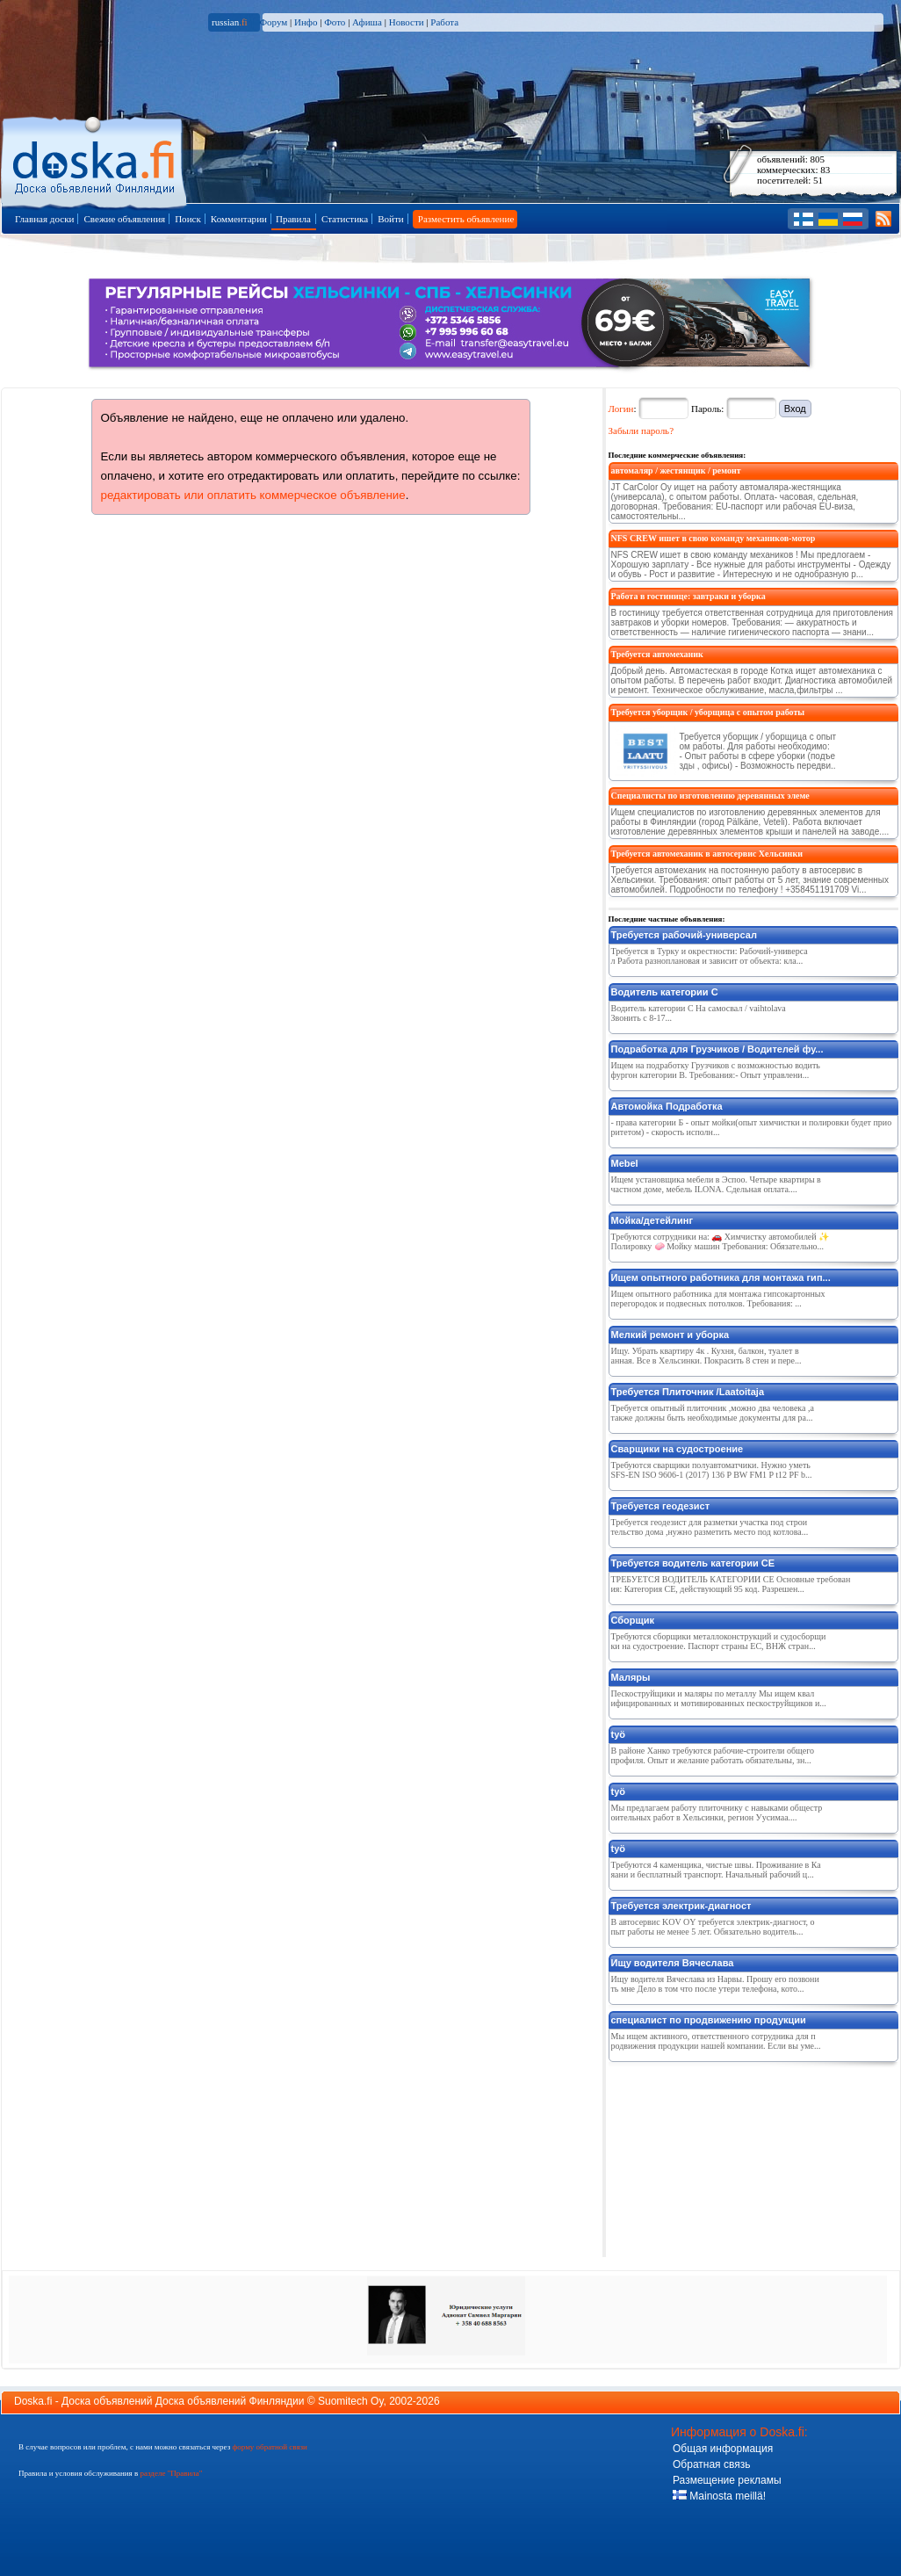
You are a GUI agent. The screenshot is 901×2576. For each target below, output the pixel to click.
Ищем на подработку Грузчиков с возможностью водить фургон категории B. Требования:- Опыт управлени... (715, 1070)
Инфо (305, 22)
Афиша (367, 22)
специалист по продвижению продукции (708, 2020)
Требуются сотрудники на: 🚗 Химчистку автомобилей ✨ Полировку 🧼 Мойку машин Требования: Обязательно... (720, 1241)
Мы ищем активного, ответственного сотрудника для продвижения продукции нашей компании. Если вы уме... (716, 2041)
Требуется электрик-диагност (681, 1905)
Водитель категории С (664, 992)
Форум (273, 22)
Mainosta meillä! (719, 2496)
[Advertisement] (717, 2156)
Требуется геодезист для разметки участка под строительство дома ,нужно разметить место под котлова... (710, 1527)
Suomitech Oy (350, 2401)
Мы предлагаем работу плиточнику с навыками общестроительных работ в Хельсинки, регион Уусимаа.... (717, 1812)
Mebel (624, 1163)
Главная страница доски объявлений (95, 159)
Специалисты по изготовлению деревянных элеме (710, 795)
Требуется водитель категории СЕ (693, 1563)
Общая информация (723, 2448)
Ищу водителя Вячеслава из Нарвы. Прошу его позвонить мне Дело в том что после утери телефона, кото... (715, 1984)
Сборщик (633, 1620)
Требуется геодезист (660, 1506)
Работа (444, 22)
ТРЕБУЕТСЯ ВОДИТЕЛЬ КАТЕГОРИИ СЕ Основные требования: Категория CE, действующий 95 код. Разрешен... (731, 1584)
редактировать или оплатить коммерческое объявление (253, 495)
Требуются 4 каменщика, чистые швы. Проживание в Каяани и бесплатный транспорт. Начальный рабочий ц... (716, 1869)
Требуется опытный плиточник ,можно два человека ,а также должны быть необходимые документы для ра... (712, 1412)
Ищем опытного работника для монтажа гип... (721, 1277)
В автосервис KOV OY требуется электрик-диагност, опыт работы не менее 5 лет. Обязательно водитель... (713, 1926)
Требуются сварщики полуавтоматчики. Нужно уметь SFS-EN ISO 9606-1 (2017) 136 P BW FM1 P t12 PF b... (711, 1470)
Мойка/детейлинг (652, 1220)
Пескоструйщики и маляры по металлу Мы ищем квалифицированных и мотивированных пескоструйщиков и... (718, 1698)
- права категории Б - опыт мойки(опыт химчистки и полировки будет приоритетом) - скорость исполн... (751, 1127)
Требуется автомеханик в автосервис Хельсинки (707, 853)
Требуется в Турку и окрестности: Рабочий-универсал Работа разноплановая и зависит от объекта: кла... (709, 956)
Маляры (631, 1677)
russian (230, 22)
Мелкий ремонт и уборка (670, 1334)
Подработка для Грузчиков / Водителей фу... (717, 1049)
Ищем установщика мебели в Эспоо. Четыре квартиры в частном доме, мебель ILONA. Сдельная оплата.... (716, 1184)
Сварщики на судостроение (677, 1449)
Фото (334, 22)
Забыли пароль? (641, 430)
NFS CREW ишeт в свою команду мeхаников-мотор (713, 538)
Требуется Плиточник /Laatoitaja (688, 1391)
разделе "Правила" (171, 2473)
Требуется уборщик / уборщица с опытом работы (708, 712)
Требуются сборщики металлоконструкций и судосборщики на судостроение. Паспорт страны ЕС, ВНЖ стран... (718, 1641)
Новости (406, 22)
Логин (621, 408)
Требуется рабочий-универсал (684, 935)
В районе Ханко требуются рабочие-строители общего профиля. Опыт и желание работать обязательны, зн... (713, 1755)
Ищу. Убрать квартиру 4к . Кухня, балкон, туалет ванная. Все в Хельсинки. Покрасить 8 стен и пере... (706, 1355)
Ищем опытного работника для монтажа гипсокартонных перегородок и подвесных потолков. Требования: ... (718, 1298)
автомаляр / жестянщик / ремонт (676, 470)
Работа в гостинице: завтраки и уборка (688, 596)
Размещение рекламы (727, 2480)
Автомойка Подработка (667, 1106)
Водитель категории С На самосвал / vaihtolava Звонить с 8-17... (698, 1013)
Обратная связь (711, 2464)
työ (618, 1734)
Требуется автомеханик (657, 654)
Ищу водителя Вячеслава (672, 1962)
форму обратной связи (269, 2446)
